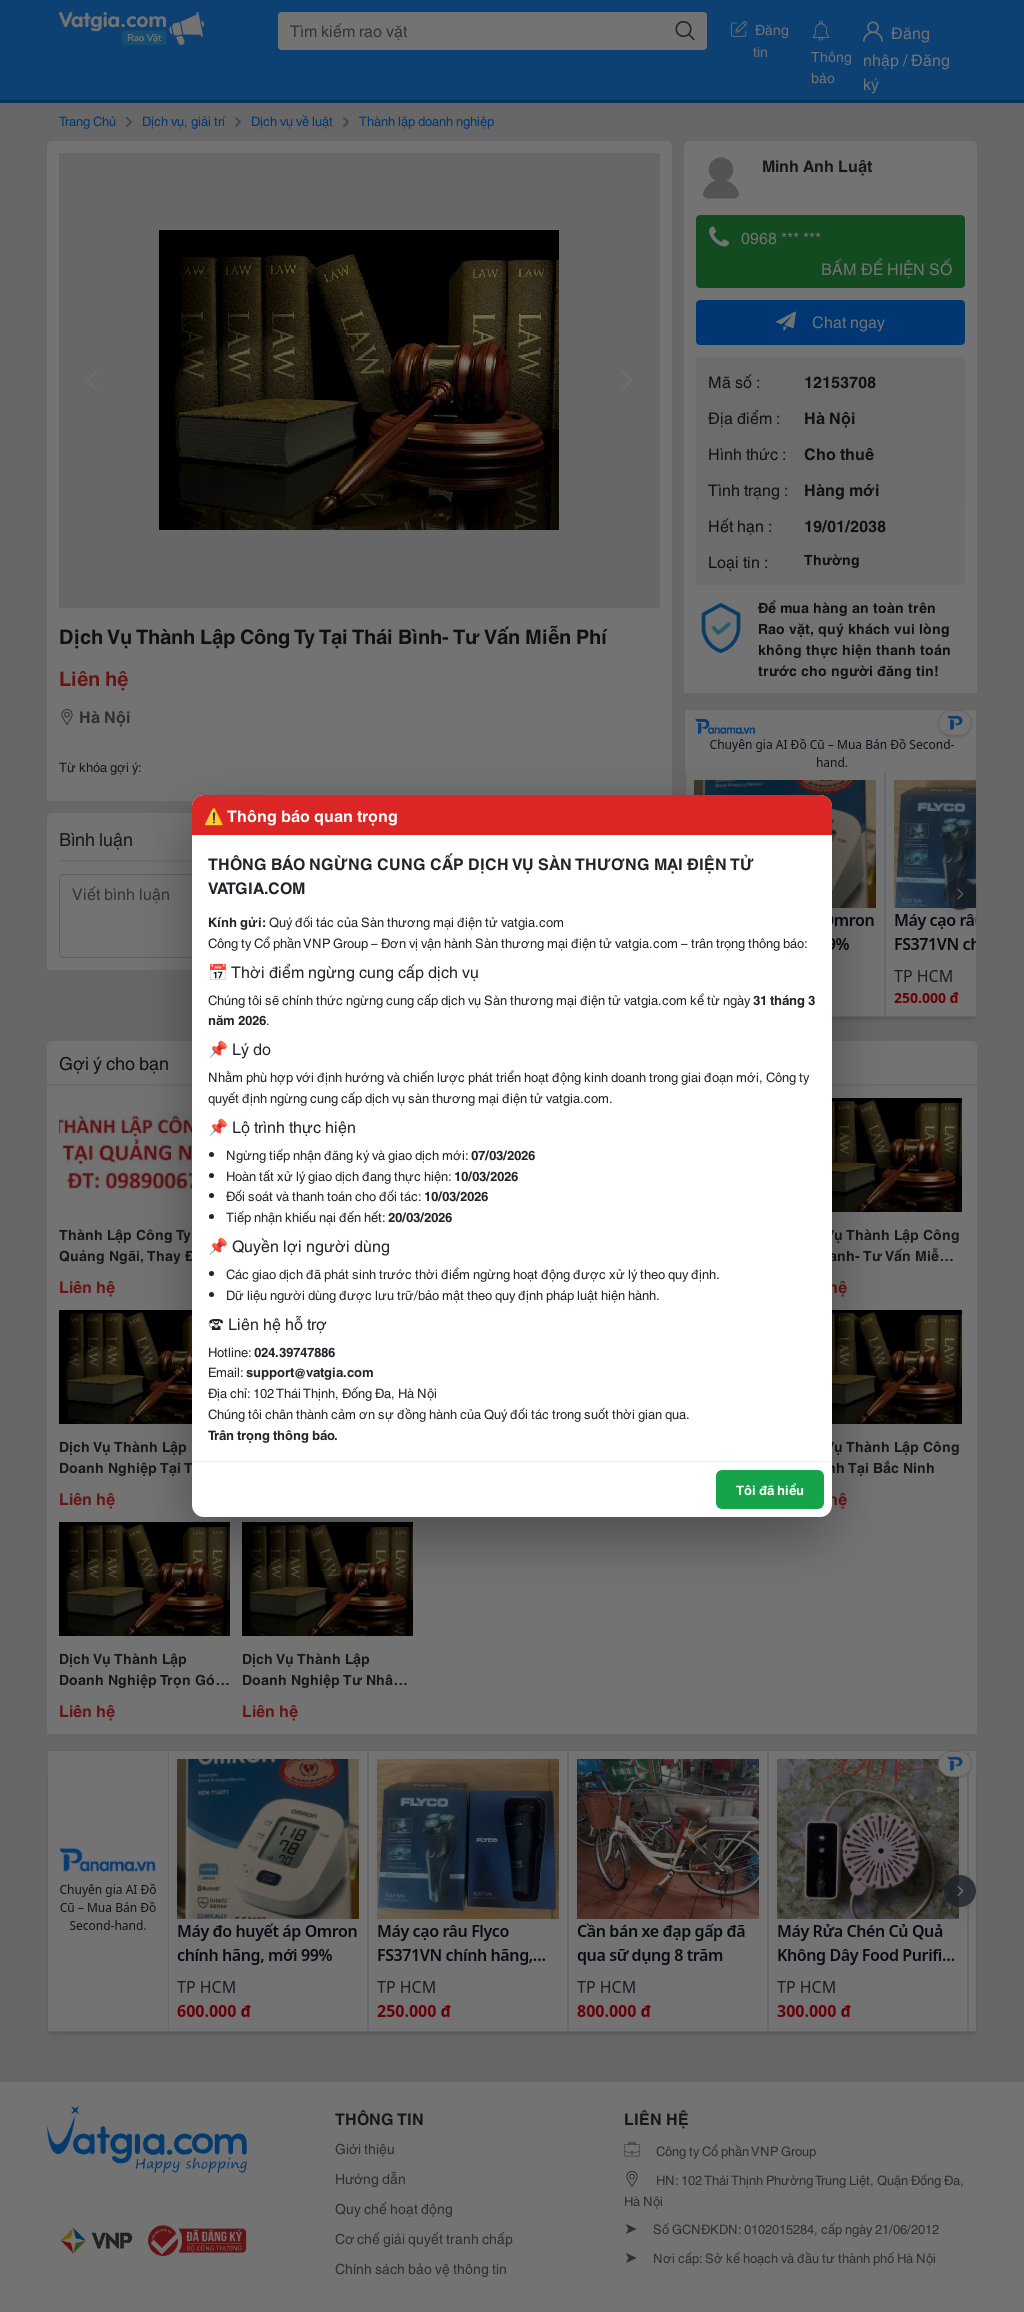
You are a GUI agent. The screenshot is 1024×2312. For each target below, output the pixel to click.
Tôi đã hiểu (770, 1489)
